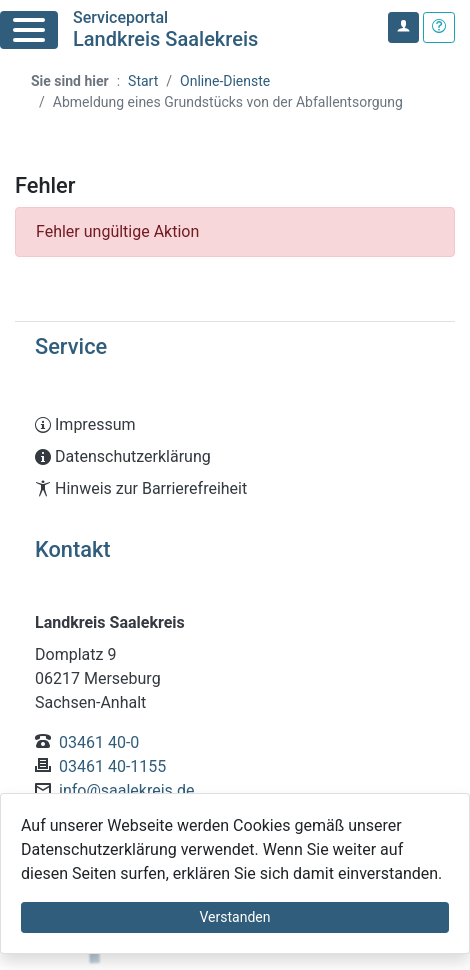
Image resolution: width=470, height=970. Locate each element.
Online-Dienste (225, 81)
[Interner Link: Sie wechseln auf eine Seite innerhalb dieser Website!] (235, 425)
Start (143, 81)
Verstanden (235, 917)
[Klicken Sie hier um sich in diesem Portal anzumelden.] (403, 27)
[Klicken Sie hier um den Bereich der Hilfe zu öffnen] (439, 27)
